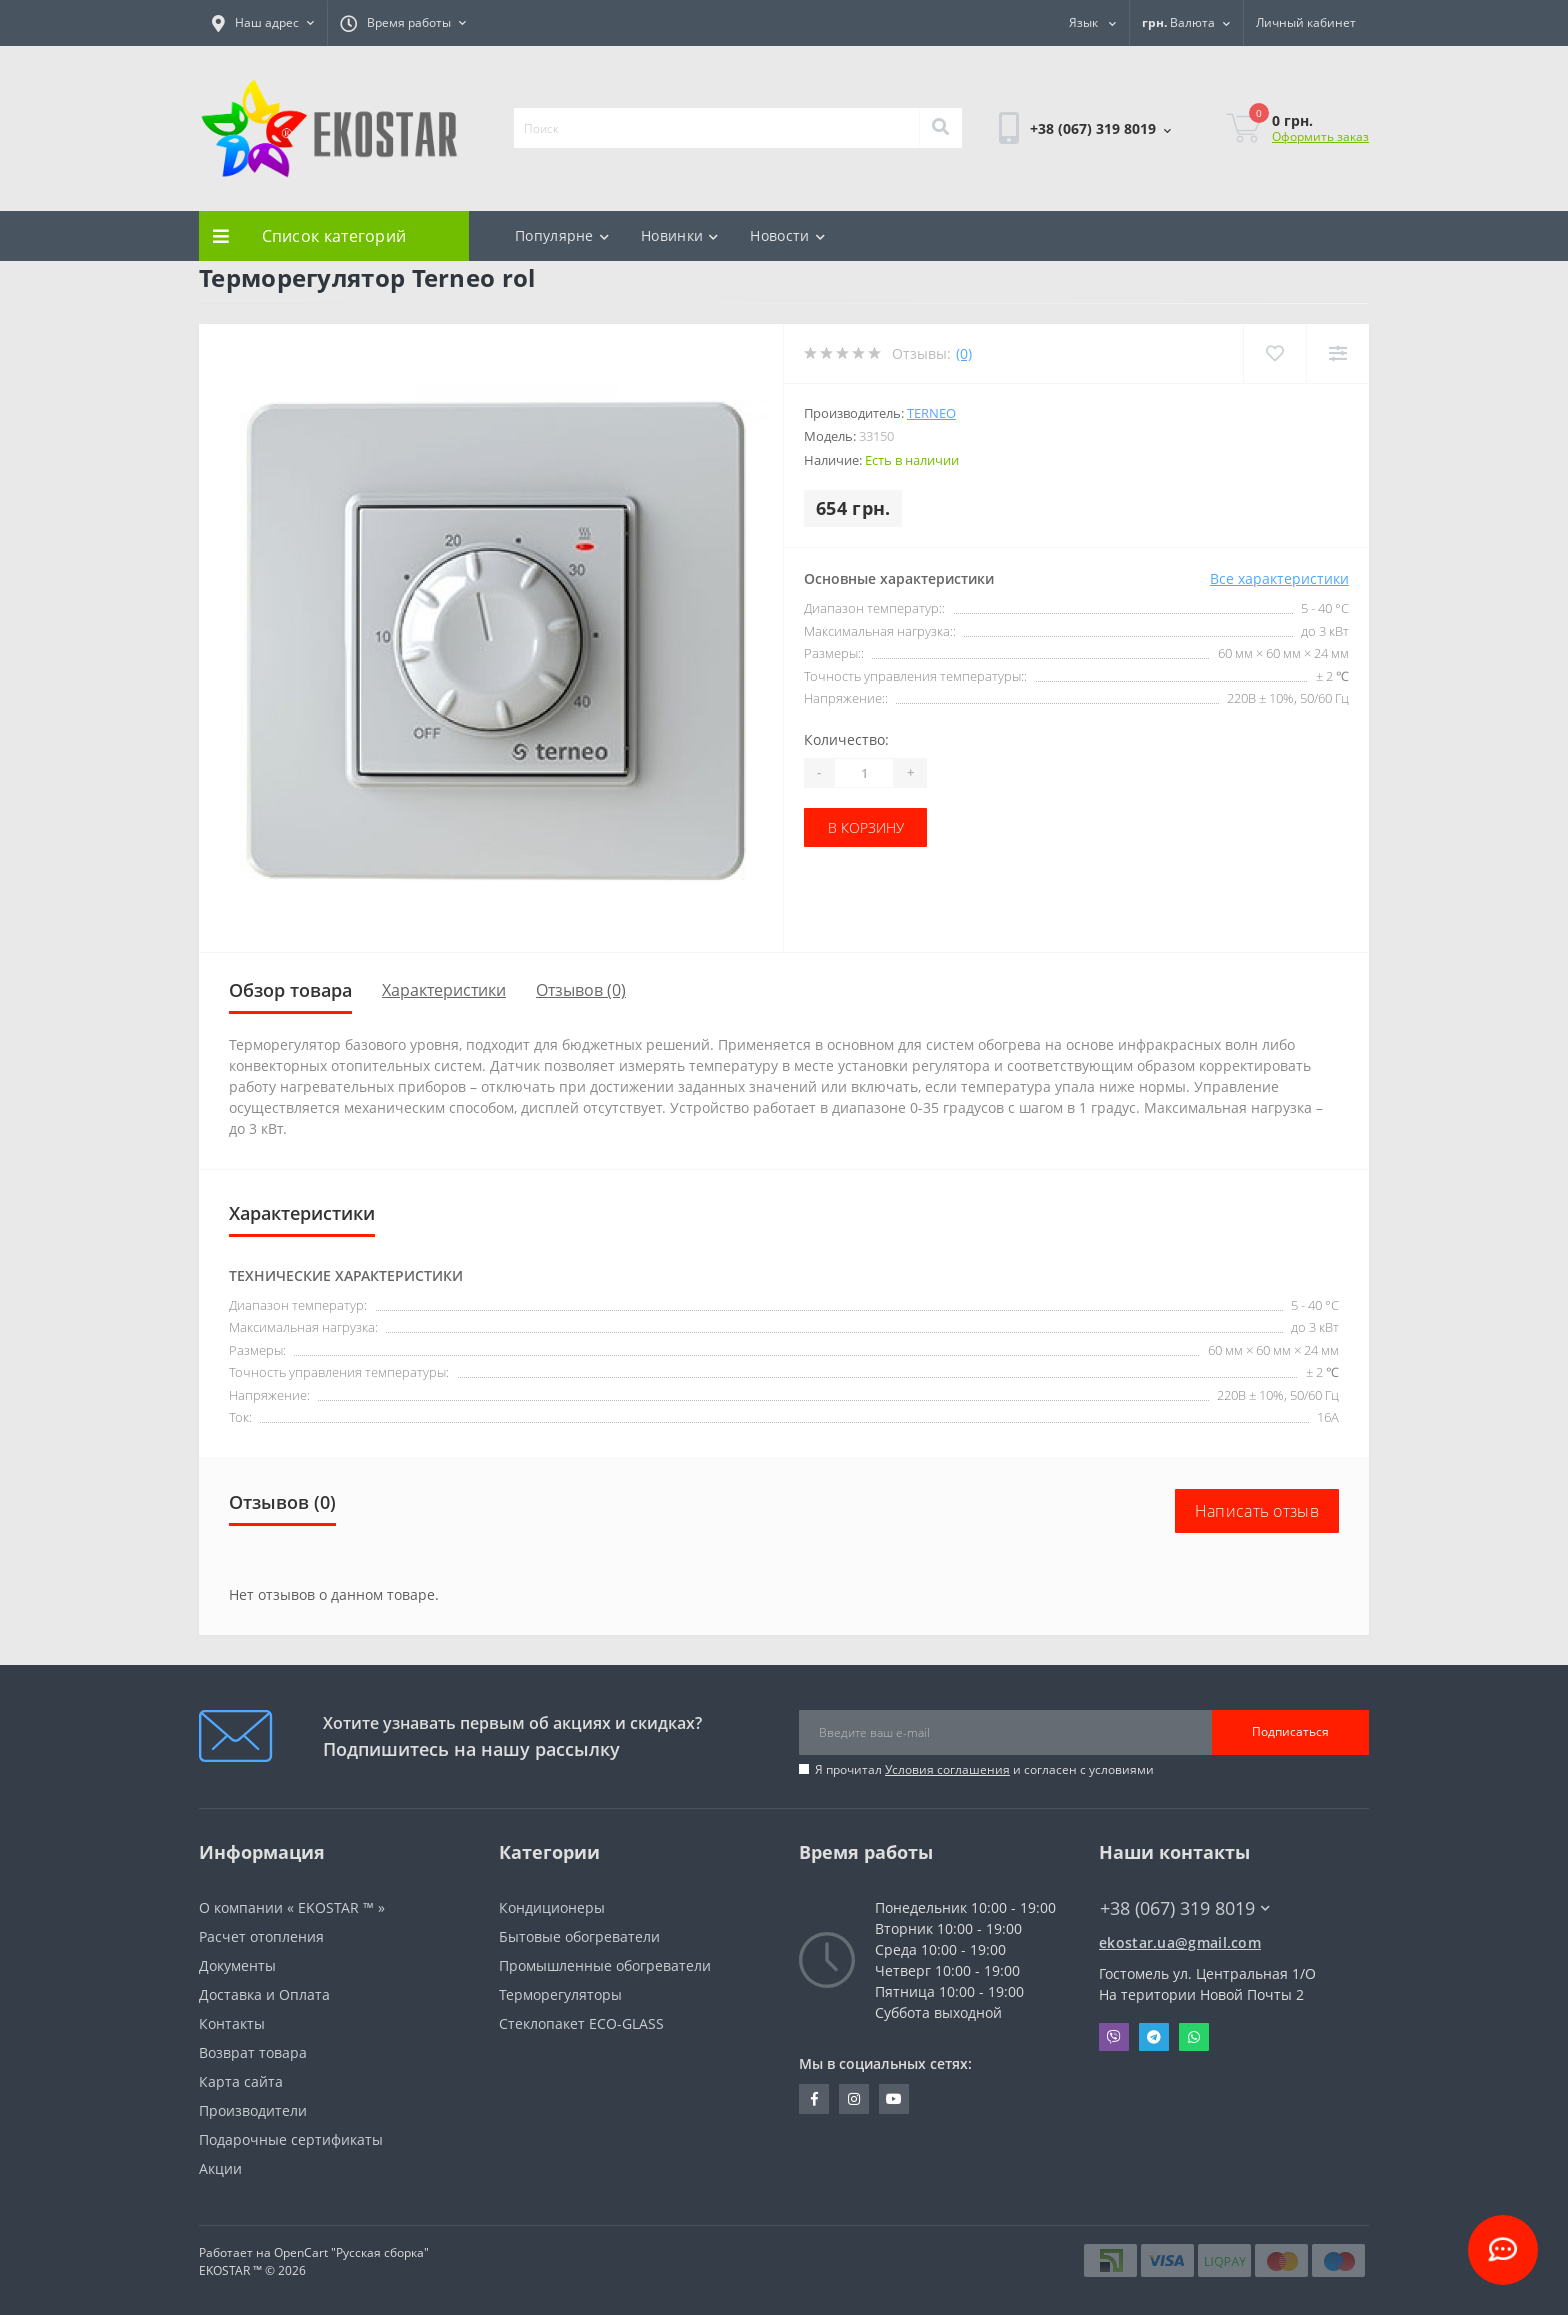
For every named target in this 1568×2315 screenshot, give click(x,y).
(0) (964, 353)
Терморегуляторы (560, 1994)
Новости (787, 235)
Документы (237, 1965)
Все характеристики (1279, 578)
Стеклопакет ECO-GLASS (581, 2023)
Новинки (679, 235)
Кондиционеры (552, 1907)
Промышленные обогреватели (605, 1965)
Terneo (931, 413)
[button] (263, 23)
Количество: (846, 739)
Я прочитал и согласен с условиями (984, 1769)
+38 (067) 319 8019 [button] (1185, 1908)
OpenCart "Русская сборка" (351, 2252)
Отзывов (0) (581, 990)
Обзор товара (290, 990)
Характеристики (444, 990)
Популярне (562, 235)
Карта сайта (241, 2081)
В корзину (866, 827)
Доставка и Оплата (264, 1994)
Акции (220, 2168)
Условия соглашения (947, 1769)
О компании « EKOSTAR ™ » (292, 1907)
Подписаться (1290, 1731)
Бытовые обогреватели (579, 1936)
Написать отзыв (1257, 1511)
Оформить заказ (1320, 136)
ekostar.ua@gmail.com (1180, 1942)
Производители (253, 2110)
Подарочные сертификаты (291, 2139)
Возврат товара (253, 2052)
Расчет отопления (261, 1936)
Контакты (232, 2023)
